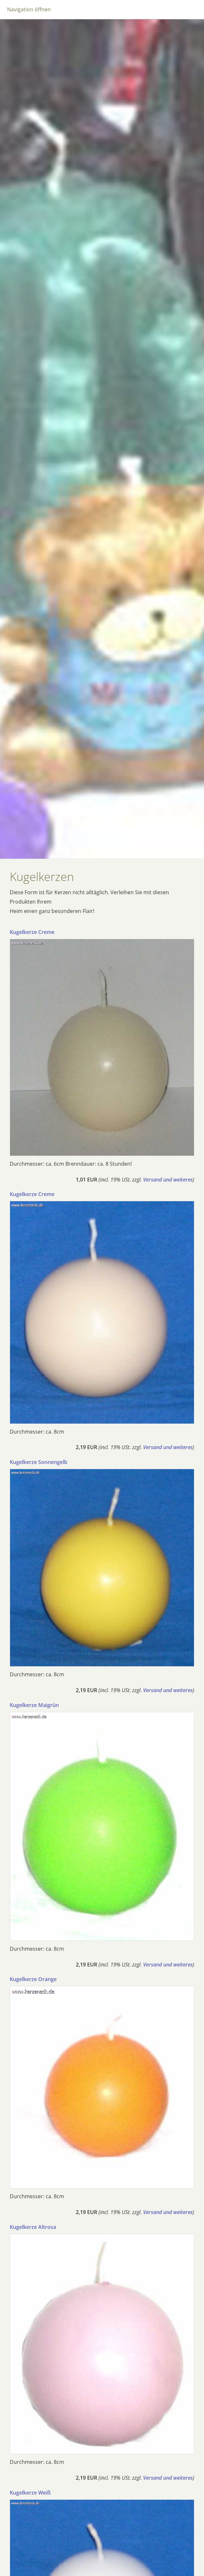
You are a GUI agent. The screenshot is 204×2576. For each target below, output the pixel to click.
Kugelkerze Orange (33, 1979)
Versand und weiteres (168, 1179)
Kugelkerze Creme (32, 932)
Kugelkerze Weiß (30, 2492)
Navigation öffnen (29, 9)
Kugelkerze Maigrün (34, 1705)
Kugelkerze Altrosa (33, 2227)
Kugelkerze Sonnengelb (38, 1462)
